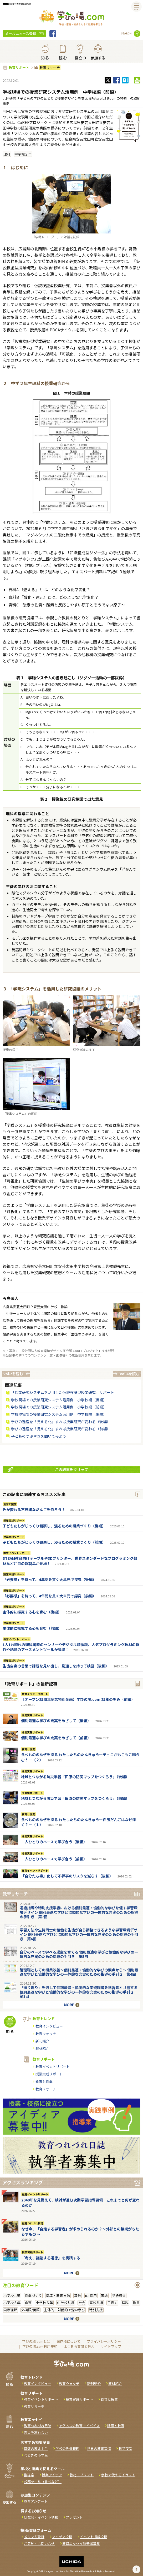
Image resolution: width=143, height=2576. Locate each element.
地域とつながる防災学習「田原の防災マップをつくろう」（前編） (75, 1798)
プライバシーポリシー (104, 2341)
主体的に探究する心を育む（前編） (32, 1628)
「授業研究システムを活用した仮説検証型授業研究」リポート (62, 1392)
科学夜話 (125, 2448)
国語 (104, 2295)
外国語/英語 (30, 2309)
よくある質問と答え (79, 2346)
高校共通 (96, 2302)
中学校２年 (23, 154)
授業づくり (33, 2295)
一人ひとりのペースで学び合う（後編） (54, 1841)
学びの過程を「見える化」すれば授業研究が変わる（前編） (60, 1428)
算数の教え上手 (36, 2448)
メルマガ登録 (34, 2536)
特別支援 (96, 2309)
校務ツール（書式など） (43, 2481)
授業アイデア (52, 2474)
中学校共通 (65, 2302)
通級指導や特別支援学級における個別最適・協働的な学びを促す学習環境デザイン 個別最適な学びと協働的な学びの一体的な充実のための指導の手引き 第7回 (79, 1912)
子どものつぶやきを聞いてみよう (38, 1436)
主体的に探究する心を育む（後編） (32, 1612)
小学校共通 (12, 2295)
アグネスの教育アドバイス (79, 2425)
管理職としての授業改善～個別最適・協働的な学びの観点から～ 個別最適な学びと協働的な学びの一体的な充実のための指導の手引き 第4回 (79, 1972)
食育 (28, 2302)
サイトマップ (111, 2346)
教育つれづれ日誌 (32, 2223)
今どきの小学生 (36, 2455)
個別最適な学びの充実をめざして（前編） (56, 1737)
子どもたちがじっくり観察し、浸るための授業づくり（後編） (54, 1525)
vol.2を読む (13, 1373)
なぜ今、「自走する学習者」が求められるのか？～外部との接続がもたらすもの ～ (80, 2231)
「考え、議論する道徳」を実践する (50, 2257)
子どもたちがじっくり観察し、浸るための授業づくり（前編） (54, 1542)
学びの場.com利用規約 (39, 2346)
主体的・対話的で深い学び (64, 2309)
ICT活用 (91, 2295)
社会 (81, 2302)
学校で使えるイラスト (118, 2474)
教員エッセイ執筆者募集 (81, 2543)
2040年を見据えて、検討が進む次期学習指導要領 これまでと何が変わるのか (80, 2202)
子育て (112, 2302)
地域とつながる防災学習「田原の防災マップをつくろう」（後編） (75, 1776)
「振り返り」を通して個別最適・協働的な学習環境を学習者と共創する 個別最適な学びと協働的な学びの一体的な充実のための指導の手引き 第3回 (78, 1992)
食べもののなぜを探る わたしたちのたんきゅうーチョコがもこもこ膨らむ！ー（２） (80, 1757)
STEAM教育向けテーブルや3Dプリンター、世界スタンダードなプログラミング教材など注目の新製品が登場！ (70, 1561)
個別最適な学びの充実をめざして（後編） (56, 1720)
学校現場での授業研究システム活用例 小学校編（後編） (59, 1399)
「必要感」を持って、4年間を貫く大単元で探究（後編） (49, 1579)
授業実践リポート (13, 1520)
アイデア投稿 (62, 2536)
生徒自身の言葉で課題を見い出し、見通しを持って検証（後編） (56, 1665)
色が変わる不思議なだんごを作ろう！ (34, 1509)
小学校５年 (12, 2302)
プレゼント (74, 2517)
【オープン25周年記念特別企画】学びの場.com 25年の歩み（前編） (78, 1699)
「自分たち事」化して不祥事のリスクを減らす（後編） (67, 1876)
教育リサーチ (49, 67)
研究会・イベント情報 (41, 2517)
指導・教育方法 (58, 2295)
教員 (136, 2302)
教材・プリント (82, 2474)
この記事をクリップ (48, 1469)
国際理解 (10, 2309)
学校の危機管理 (67, 2448)
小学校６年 (44, 2302)
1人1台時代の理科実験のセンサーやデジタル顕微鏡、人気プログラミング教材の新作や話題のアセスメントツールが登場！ (71, 1647)
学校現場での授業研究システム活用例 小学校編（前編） (59, 1406)
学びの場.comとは (36, 2341)
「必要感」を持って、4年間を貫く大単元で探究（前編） (49, 1595)
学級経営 (119, 2295)
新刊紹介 (42, 2041)
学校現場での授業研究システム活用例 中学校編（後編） (59, 1414)
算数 (77, 2295)
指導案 (29, 2474)
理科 (6, 154)
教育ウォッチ (45, 2033)
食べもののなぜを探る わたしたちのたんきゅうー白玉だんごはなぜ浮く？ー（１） (78, 1822)
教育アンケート (36, 2501)
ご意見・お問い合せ (39, 2543)
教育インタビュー (49, 2026)
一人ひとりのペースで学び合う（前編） (54, 1858)
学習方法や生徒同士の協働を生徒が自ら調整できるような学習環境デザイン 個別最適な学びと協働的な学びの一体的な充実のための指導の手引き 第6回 (79, 1934)
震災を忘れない (36, 2432)
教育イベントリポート (16, 1553)
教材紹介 (42, 2048)
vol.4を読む (130, 1373)
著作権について (68, 2341)
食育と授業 (10, 1504)
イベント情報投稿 (93, 2536)
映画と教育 (115, 2425)
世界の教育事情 (99, 2448)
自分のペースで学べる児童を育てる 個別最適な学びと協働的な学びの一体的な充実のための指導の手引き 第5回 (79, 1954)
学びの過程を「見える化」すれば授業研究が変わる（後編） (60, 1421)
